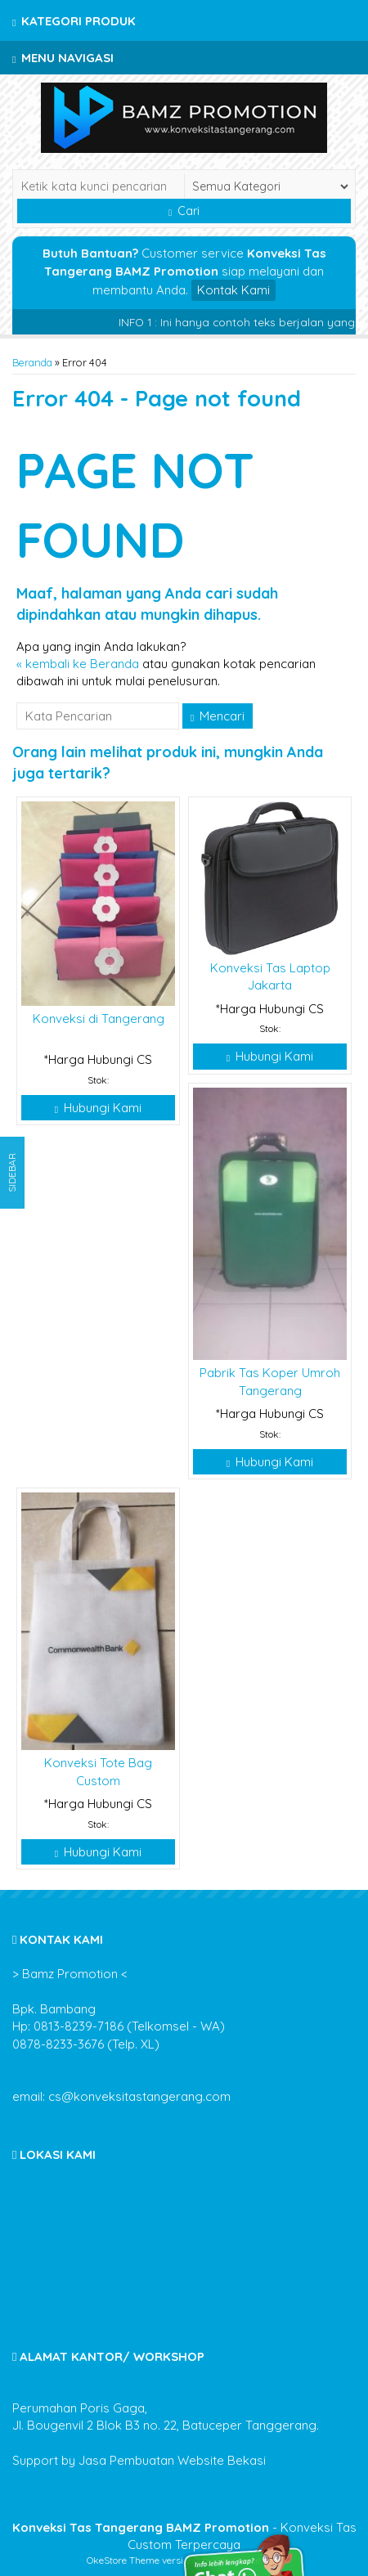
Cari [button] (184, 211)
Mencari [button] (218, 716)
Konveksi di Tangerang (98, 1018)
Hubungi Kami (98, 1107)
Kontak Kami (233, 290)
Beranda (32, 362)
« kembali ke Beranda (77, 663)
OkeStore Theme (123, 2560)
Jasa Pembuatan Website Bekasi (172, 2460)
